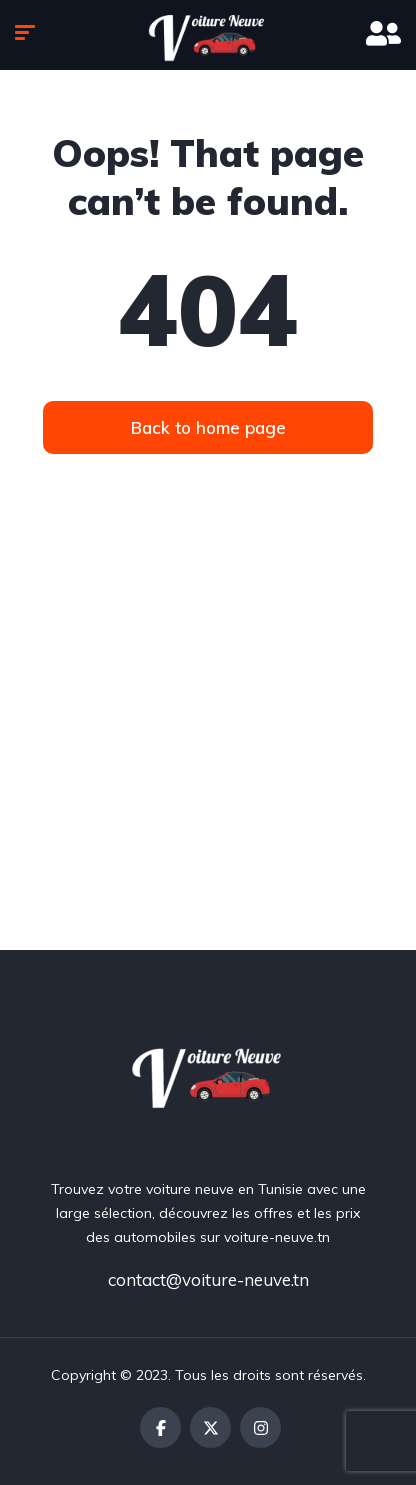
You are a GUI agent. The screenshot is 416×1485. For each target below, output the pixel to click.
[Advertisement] (208, 732)
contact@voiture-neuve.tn (208, 1279)
